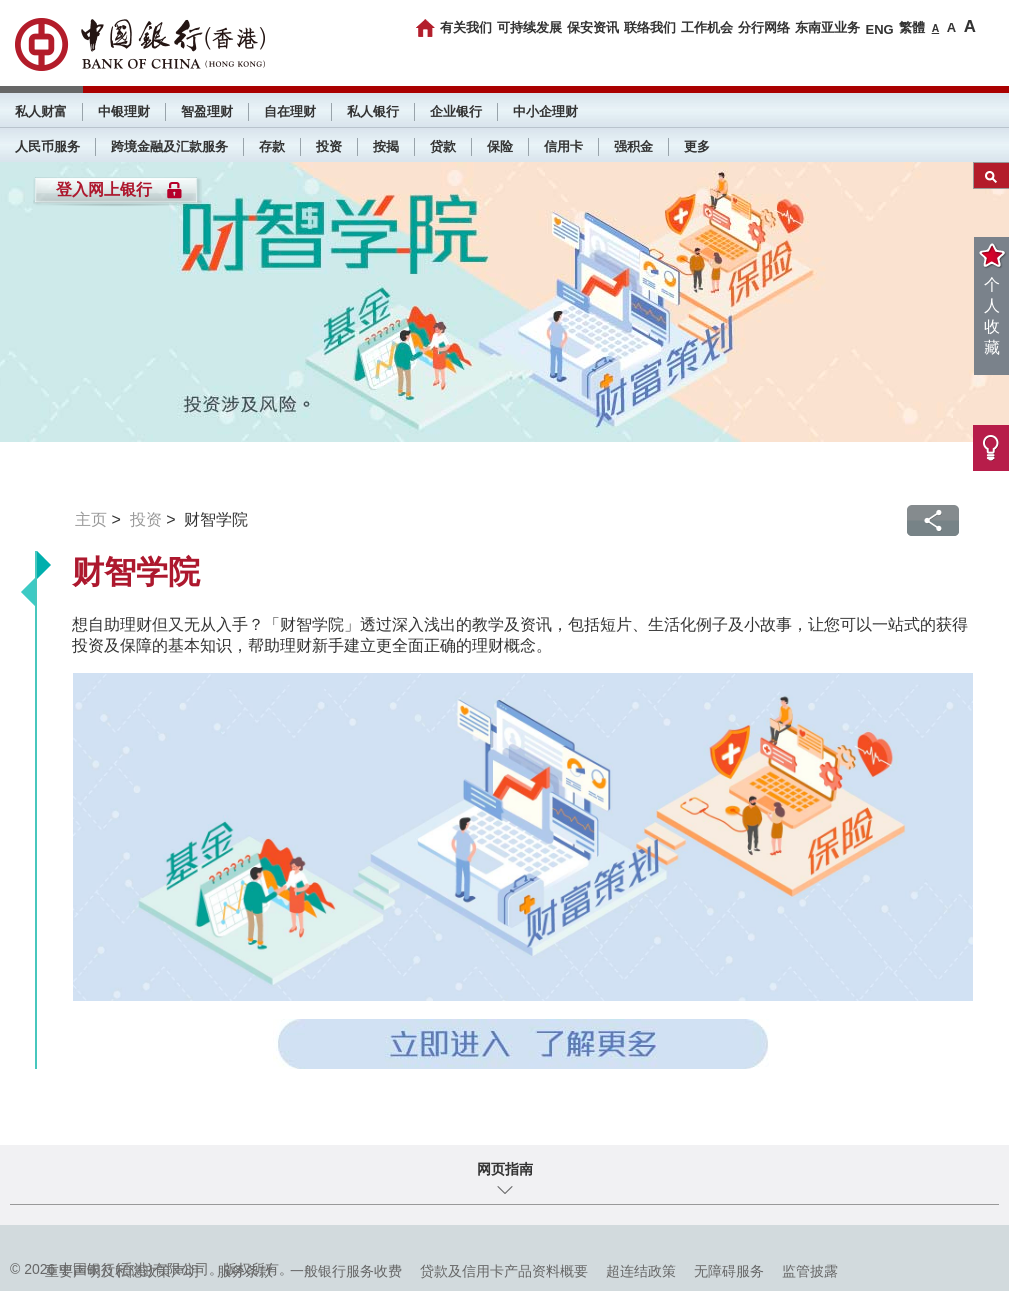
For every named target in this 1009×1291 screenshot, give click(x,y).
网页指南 (505, 1169)
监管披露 (810, 1271)
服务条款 (245, 1271)
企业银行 (456, 111)
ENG (879, 29)
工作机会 (707, 27)
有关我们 (466, 27)
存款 (272, 146)
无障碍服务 (729, 1271)
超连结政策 (641, 1271)
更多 (697, 146)
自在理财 (290, 111)
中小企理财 (545, 111)
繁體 (912, 27)
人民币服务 (47, 146)
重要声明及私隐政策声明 (122, 1271)
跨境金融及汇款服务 (169, 146)
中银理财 (124, 111)
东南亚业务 (827, 27)
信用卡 (563, 146)
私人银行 (373, 111)
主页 (91, 519)
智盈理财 (207, 111)
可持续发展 (529, 27)
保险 (500, 146)
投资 (329, 146)
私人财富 (41, 111)
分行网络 (764, 27)
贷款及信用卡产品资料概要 (504, 1271)
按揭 (386, 146)
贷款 (443, 146)
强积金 (633, 146)
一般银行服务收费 (346, 1271)
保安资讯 (593, 27)
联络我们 (650, 27)
